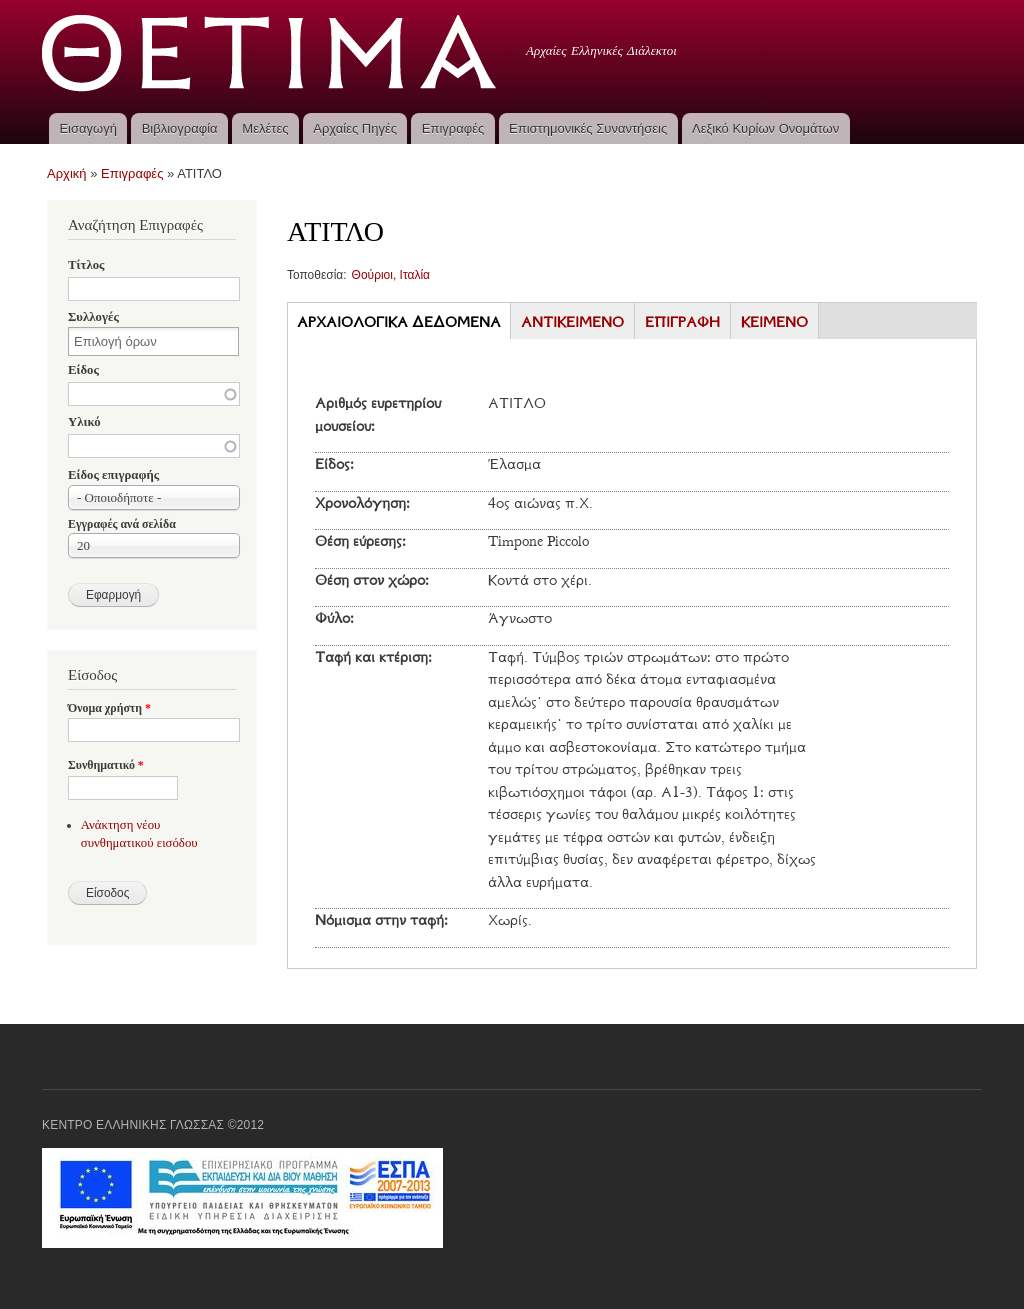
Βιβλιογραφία (180, 128)
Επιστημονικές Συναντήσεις (588, 128)
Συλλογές (93, 317)
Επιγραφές (453, 128)
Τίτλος (86, 265)
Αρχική (67, 173)
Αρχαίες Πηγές (355, 128)
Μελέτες (265, 128)
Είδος (83, 370)
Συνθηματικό (106, 765)
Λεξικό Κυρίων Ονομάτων (765, 128)
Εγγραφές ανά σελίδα (122, 524)
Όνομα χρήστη (109, 708)
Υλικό (84, 422)
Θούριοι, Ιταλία (391, 275)
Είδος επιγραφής (113, 475)
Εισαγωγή (87, 128)
